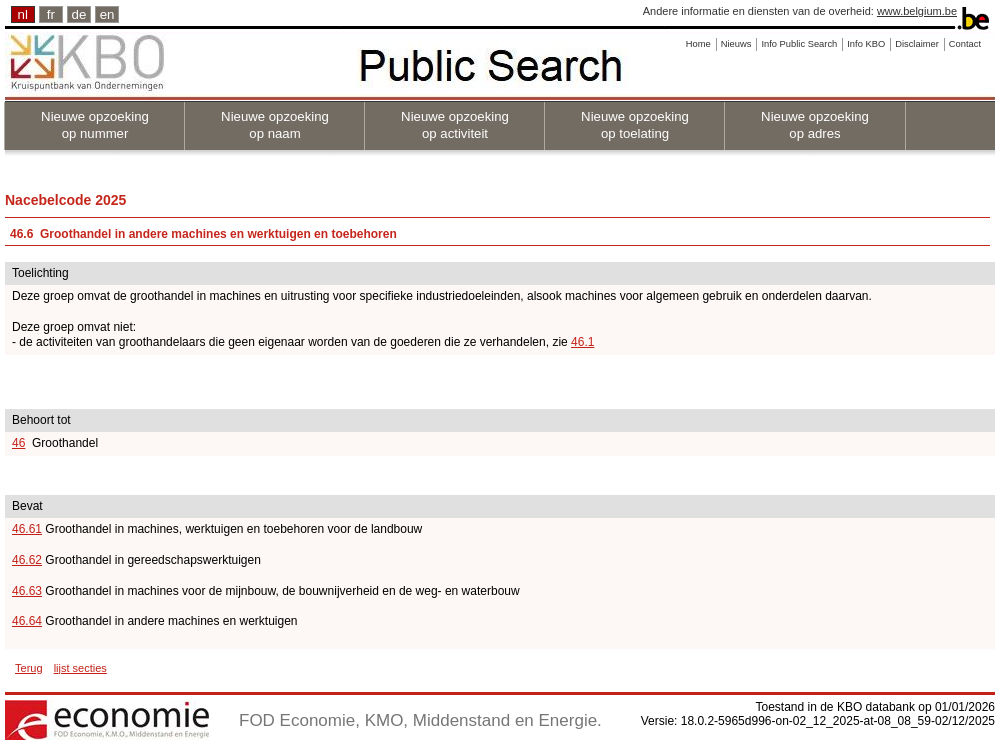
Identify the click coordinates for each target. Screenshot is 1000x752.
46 (18, 443)
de (79, 14)
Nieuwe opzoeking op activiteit (455, 125)
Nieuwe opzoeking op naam (275, 125)
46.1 (582, 342)
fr (51, 14)
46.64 (27, 621)
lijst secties (80, 668)
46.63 (27, 591)
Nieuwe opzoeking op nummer (95, 125)
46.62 (27, 560)
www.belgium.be (917, 11)
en (107, 14)
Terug (29, 668)
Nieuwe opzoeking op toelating (635, 125)
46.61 (27, 529)
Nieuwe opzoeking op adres (815, 125)
